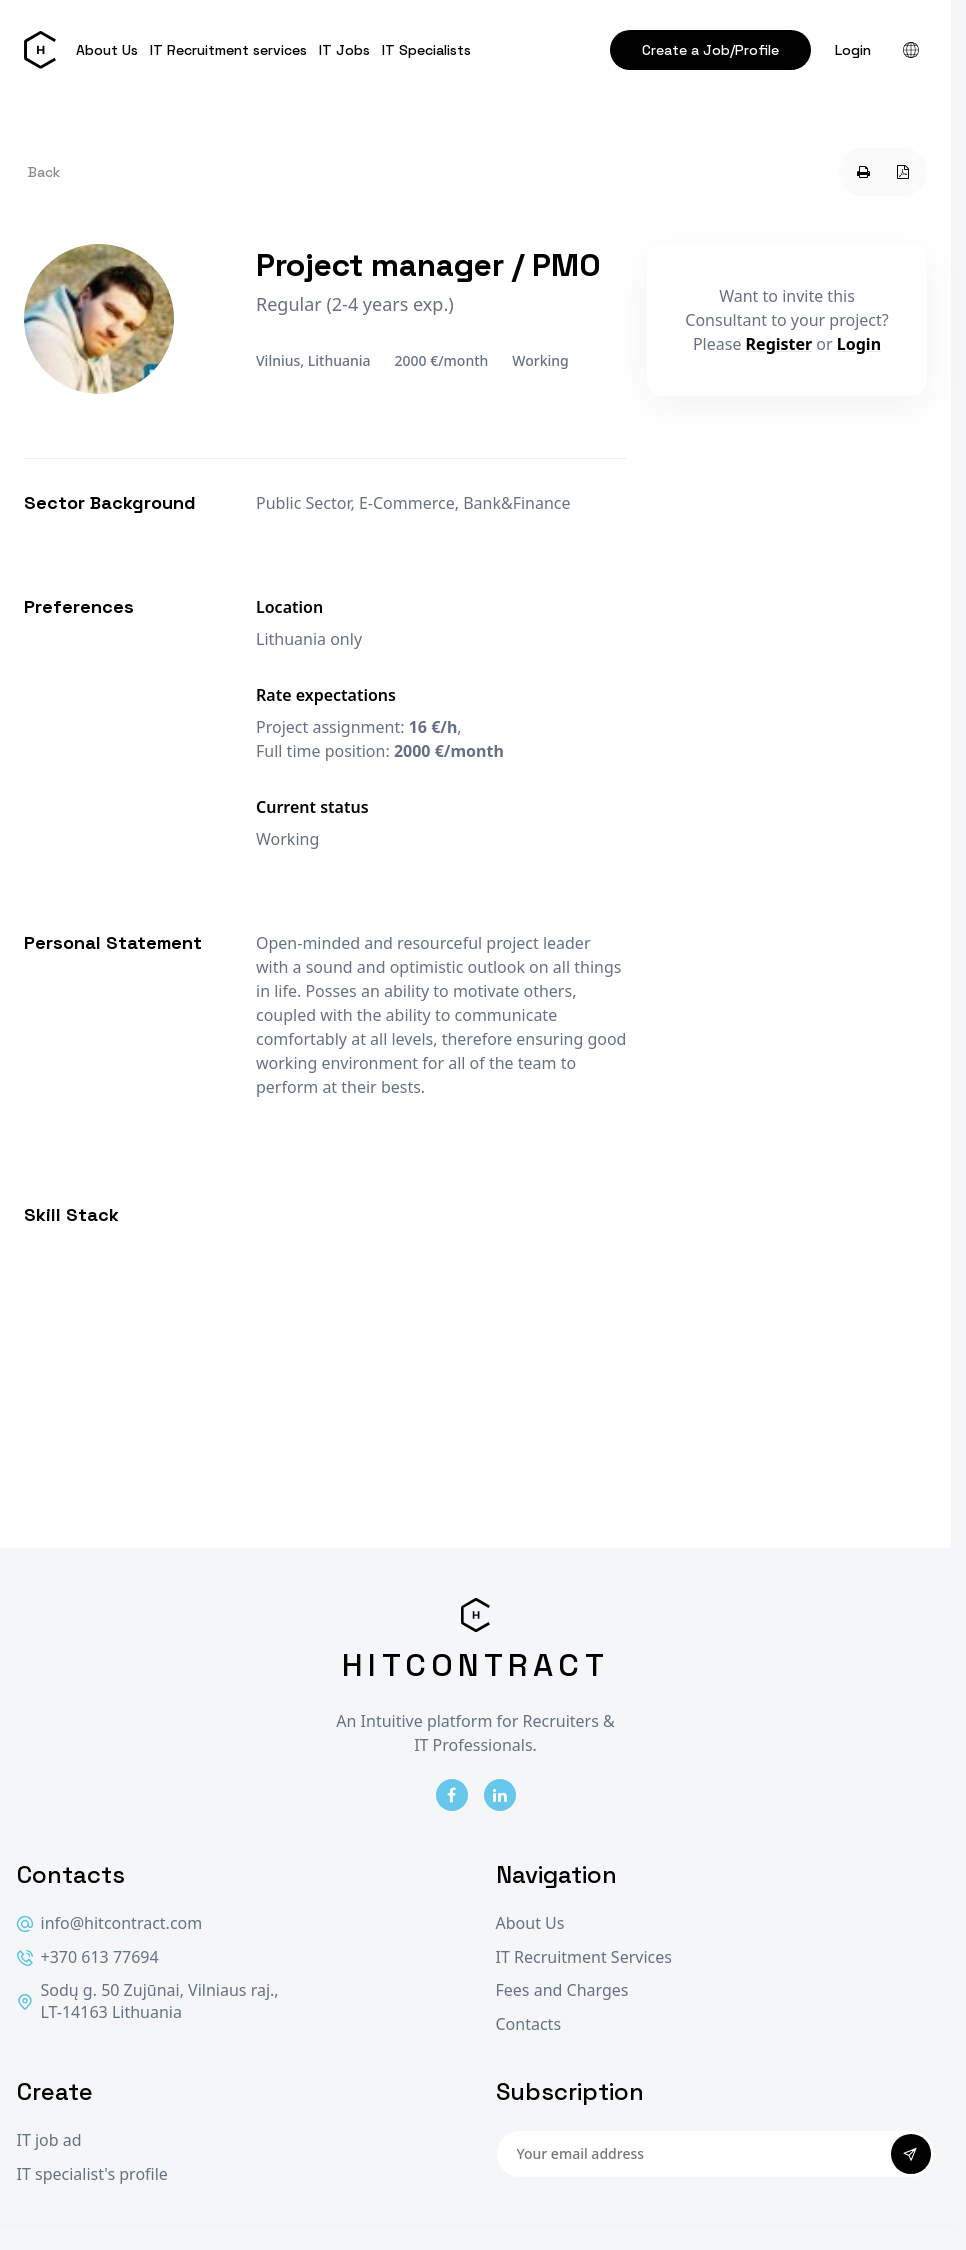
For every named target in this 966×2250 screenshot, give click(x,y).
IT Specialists (426, 50)
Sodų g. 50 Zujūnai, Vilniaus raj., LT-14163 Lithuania (148, 2001)
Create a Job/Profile (710, 50)
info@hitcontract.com (110, 1923)
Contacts (529, 2024)
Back (44, 172)
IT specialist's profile (92, 2174)
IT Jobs (344, 50)
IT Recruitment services (228, 50)
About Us (107, 50)
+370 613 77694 (88, 1957)
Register (779, 344)
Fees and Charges (562, 1990)
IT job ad (49, 2140)
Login (853, 50)
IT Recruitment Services (584, 1957)
